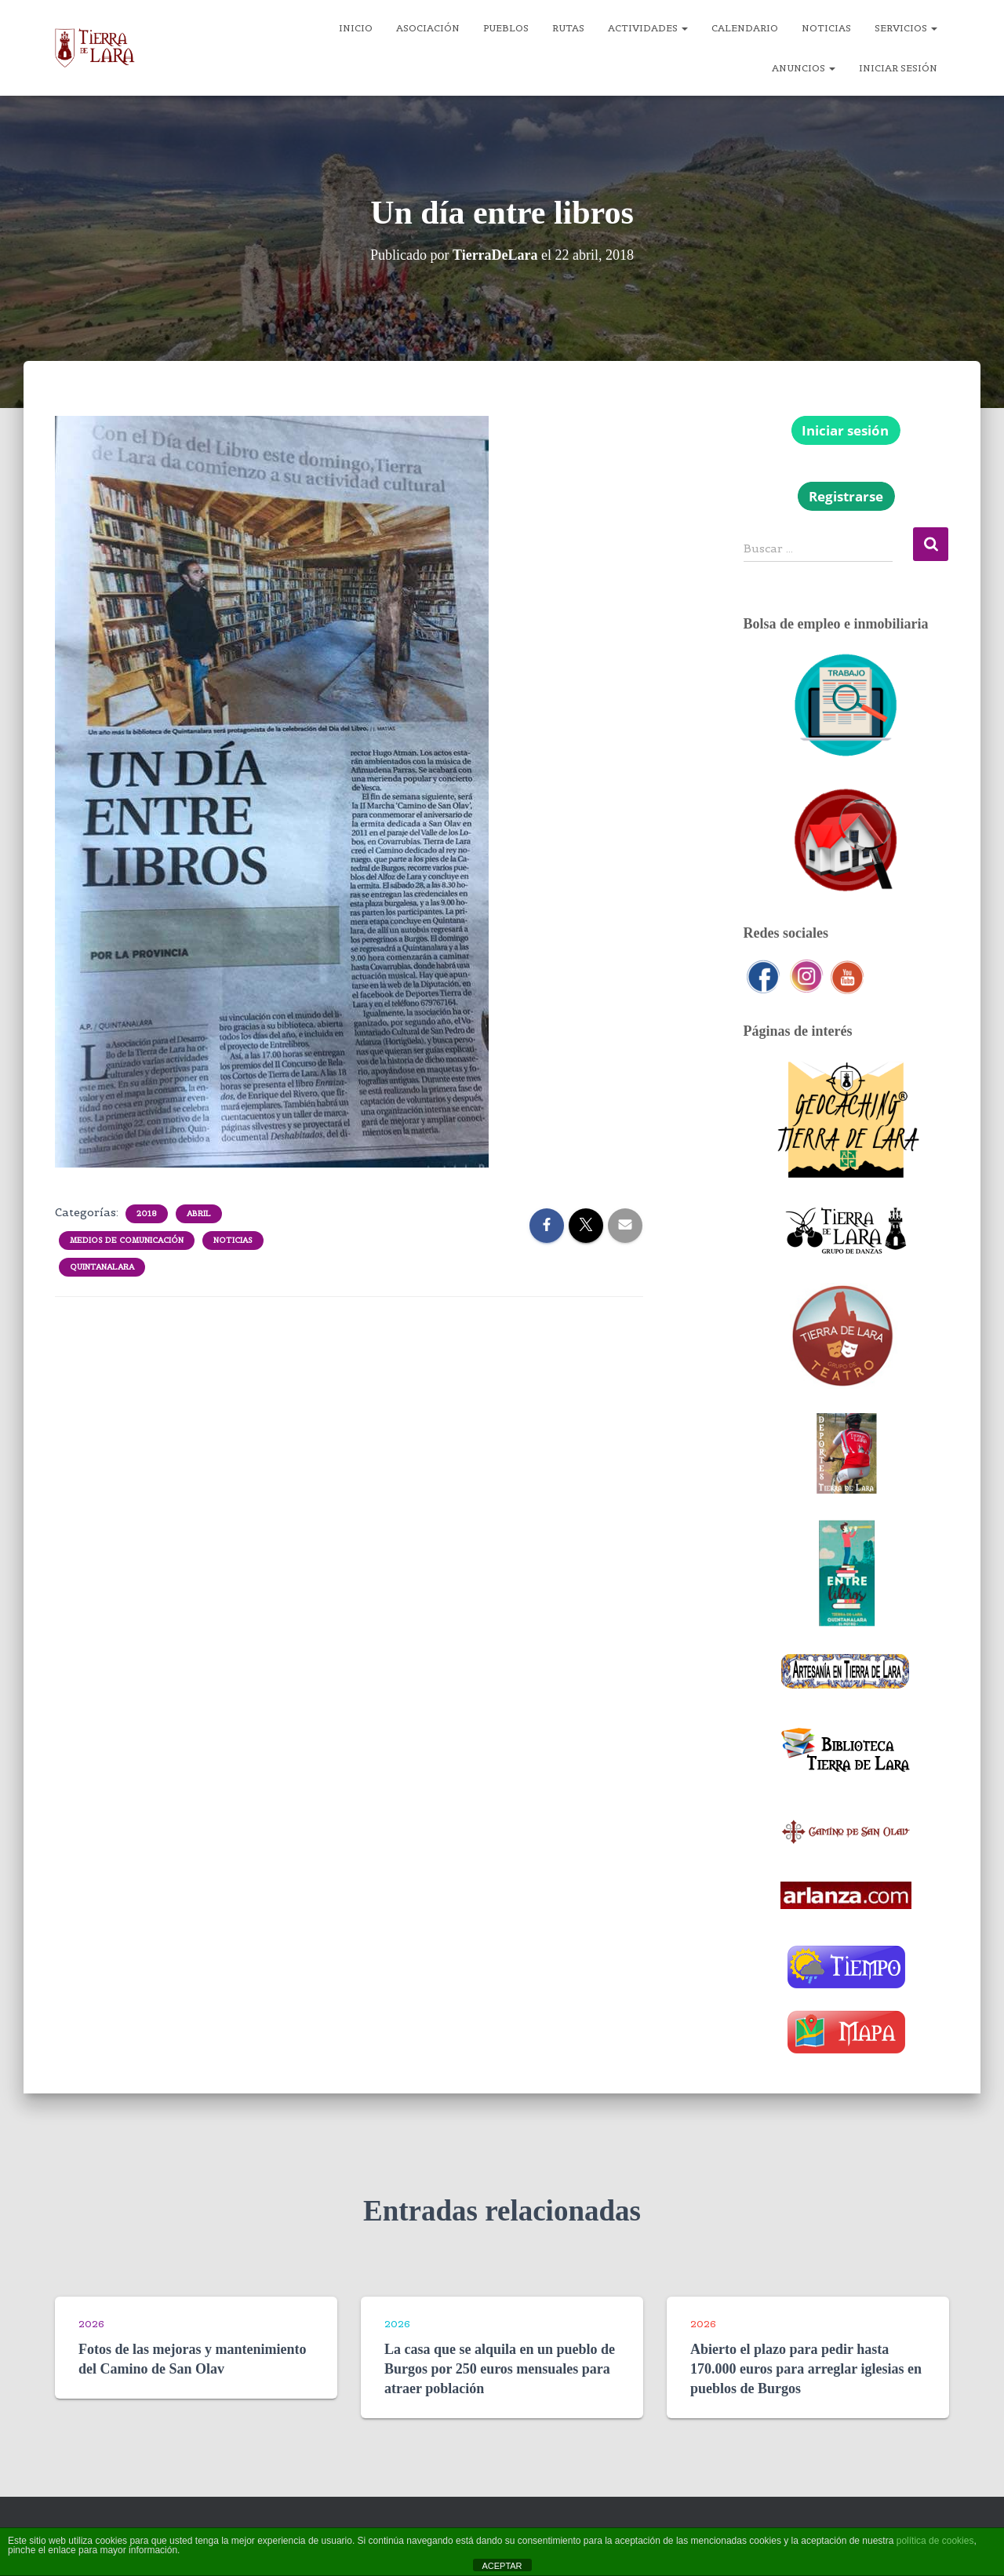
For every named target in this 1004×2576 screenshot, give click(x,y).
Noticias (826, 28)
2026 (91, 2324)
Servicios (906, 28)
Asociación (428, 28)
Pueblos (506, 28)
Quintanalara (102, 1267)
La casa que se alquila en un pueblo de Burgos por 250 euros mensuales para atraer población (499, 2368)
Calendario (744, 28)
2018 (146, 1213)
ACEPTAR (502, 2566)
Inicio (356, 28)
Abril (199, 1213)
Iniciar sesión (898, 68)
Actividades (648, 28)
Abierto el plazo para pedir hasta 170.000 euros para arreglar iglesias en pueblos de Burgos (806, 2368)
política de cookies (935, 2540)
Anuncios (803, 68)
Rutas (568, 28)
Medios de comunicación (127, 1240)
